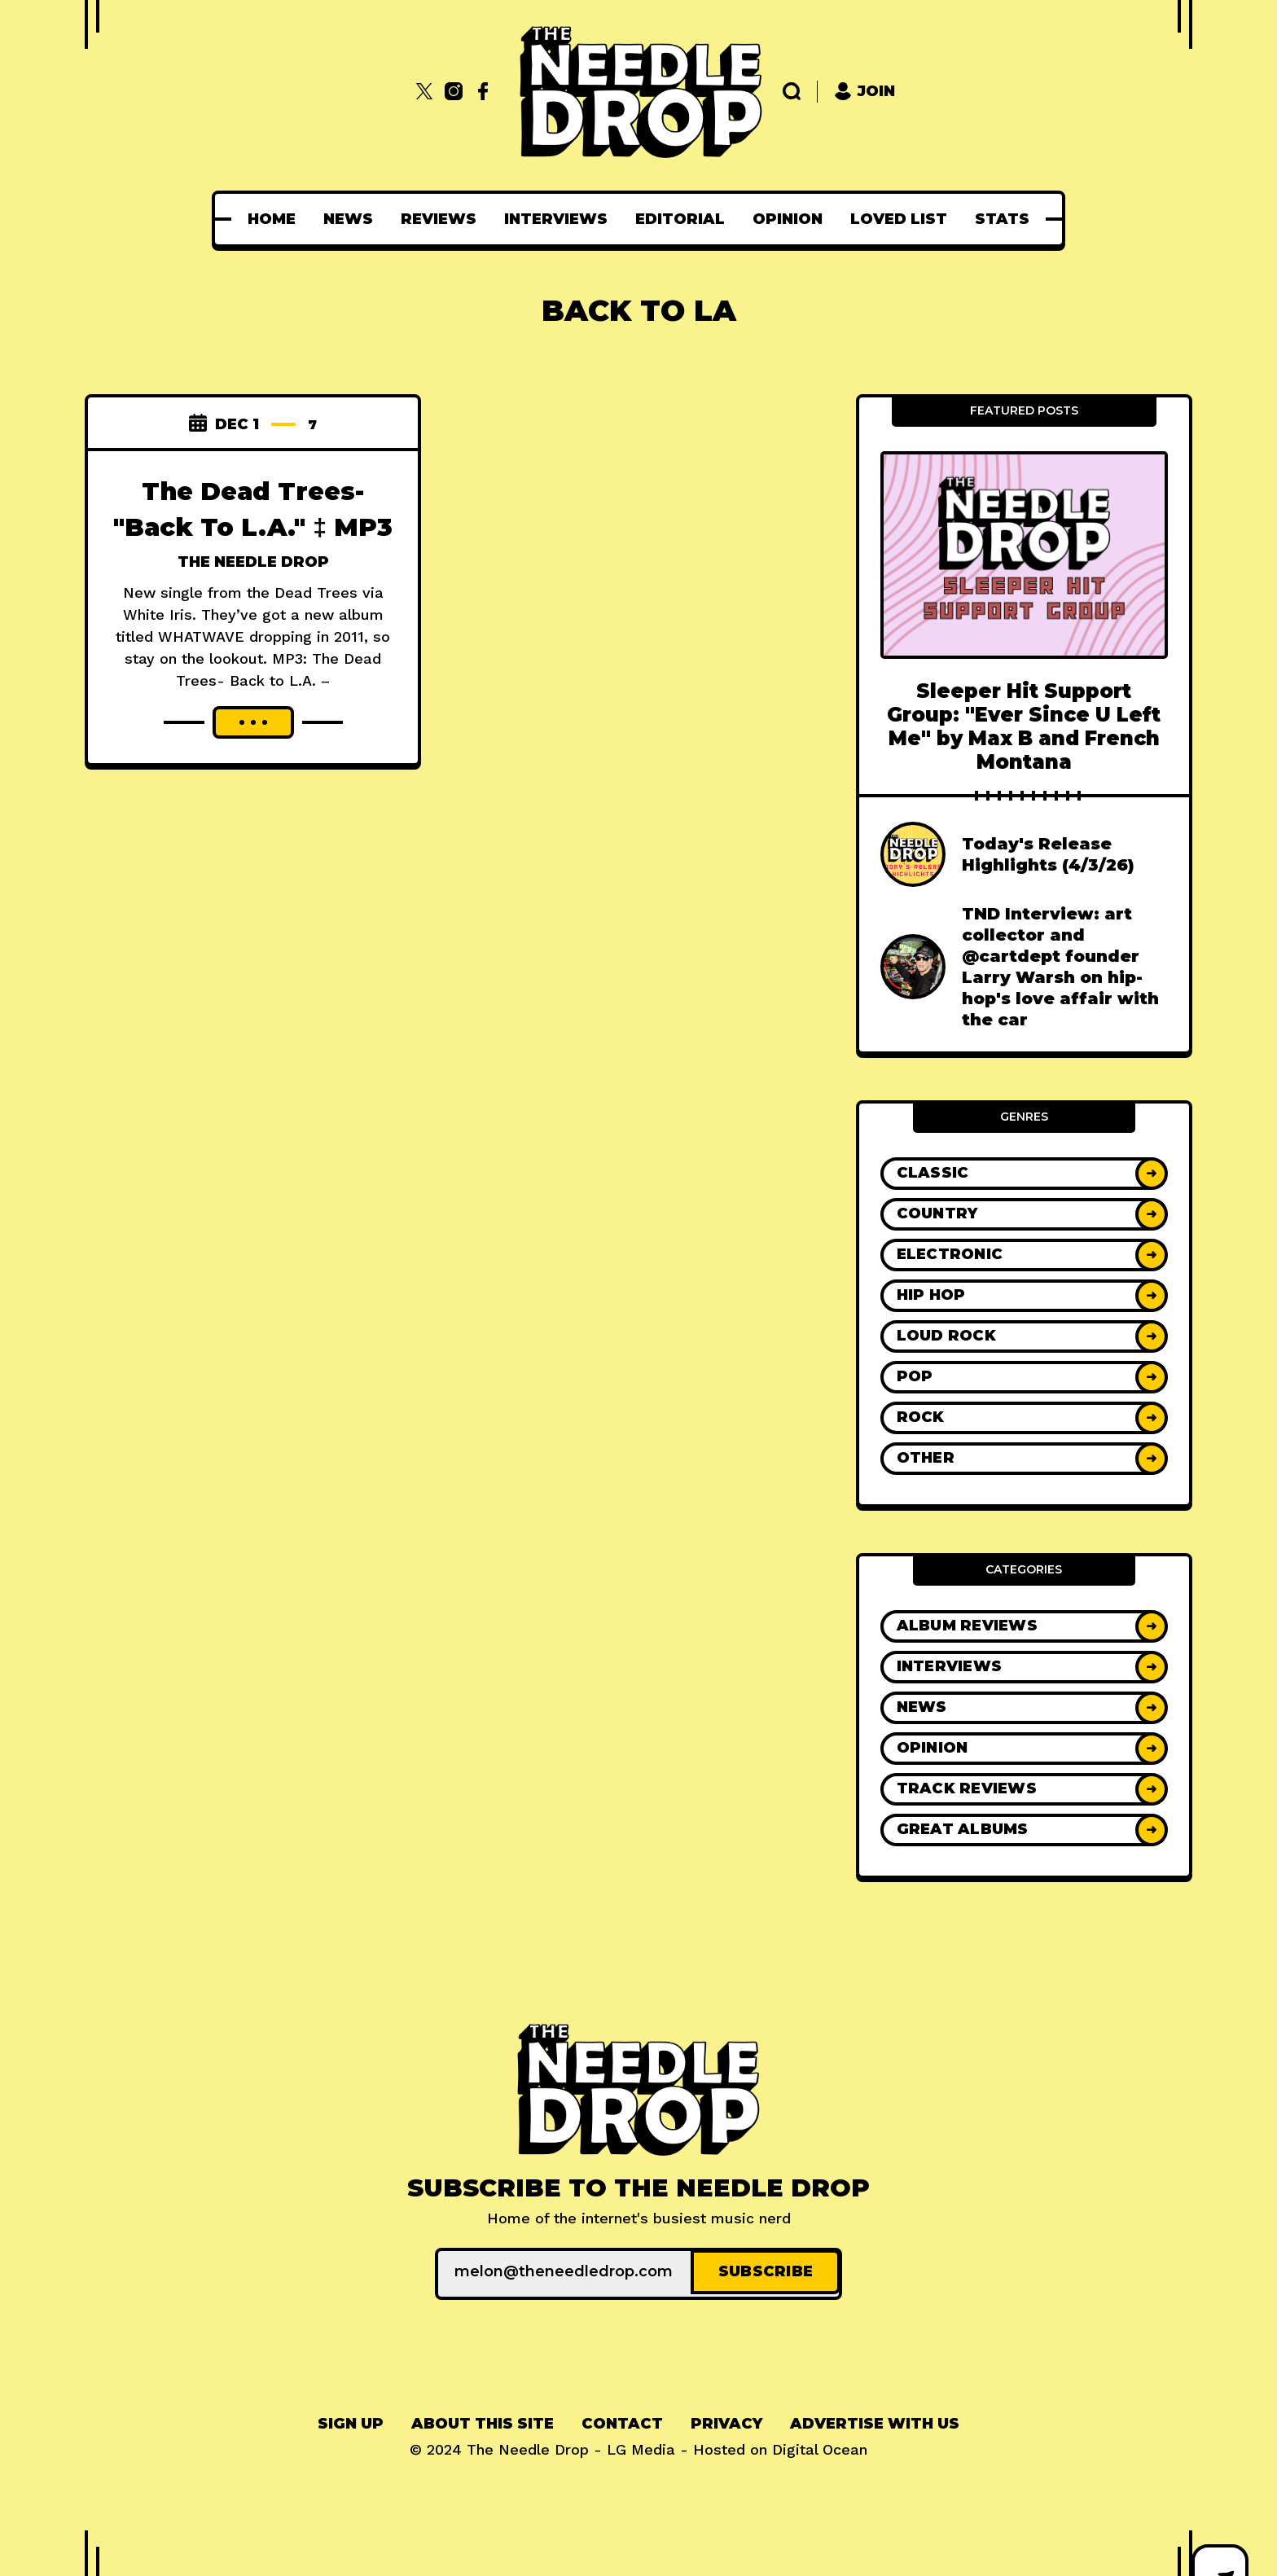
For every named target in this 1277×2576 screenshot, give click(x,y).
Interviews (556, 219)
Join (864, 91)
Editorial (680, 219)
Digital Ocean (819, 2446)
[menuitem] (272, 219)
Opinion (788, 219)
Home (272, 219)
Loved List (898, 219)
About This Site (482, 2420)
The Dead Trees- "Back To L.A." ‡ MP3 (253, 525)
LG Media (641, 2446)
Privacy (726, 2420)
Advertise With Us (874, 2420)
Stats (1002, 219)
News (348, 219)
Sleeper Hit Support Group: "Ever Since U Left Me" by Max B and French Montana (1024, 727)
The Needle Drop (253, 598)
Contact (622, 2420)
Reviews (438, 219)
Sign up (351, 2420)
